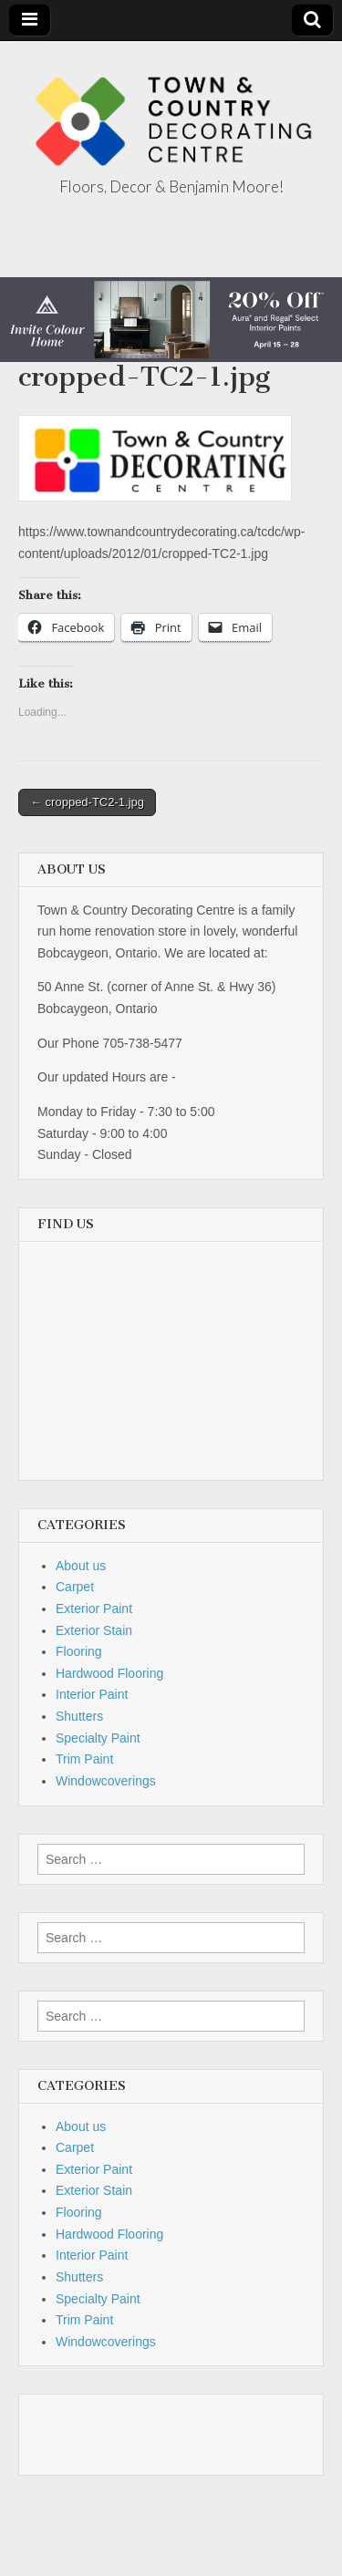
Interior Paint (92, 1694)
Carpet (75, 1586)
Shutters (79, 1716)
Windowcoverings (106, 1781)
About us (81, 1565)
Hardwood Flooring (109, 1673)
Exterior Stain (94, 1630)
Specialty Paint (98, 1738)
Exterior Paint (94, 1608)
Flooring (79, 1651)
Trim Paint (84, 1759)
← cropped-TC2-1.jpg (87, 802)
